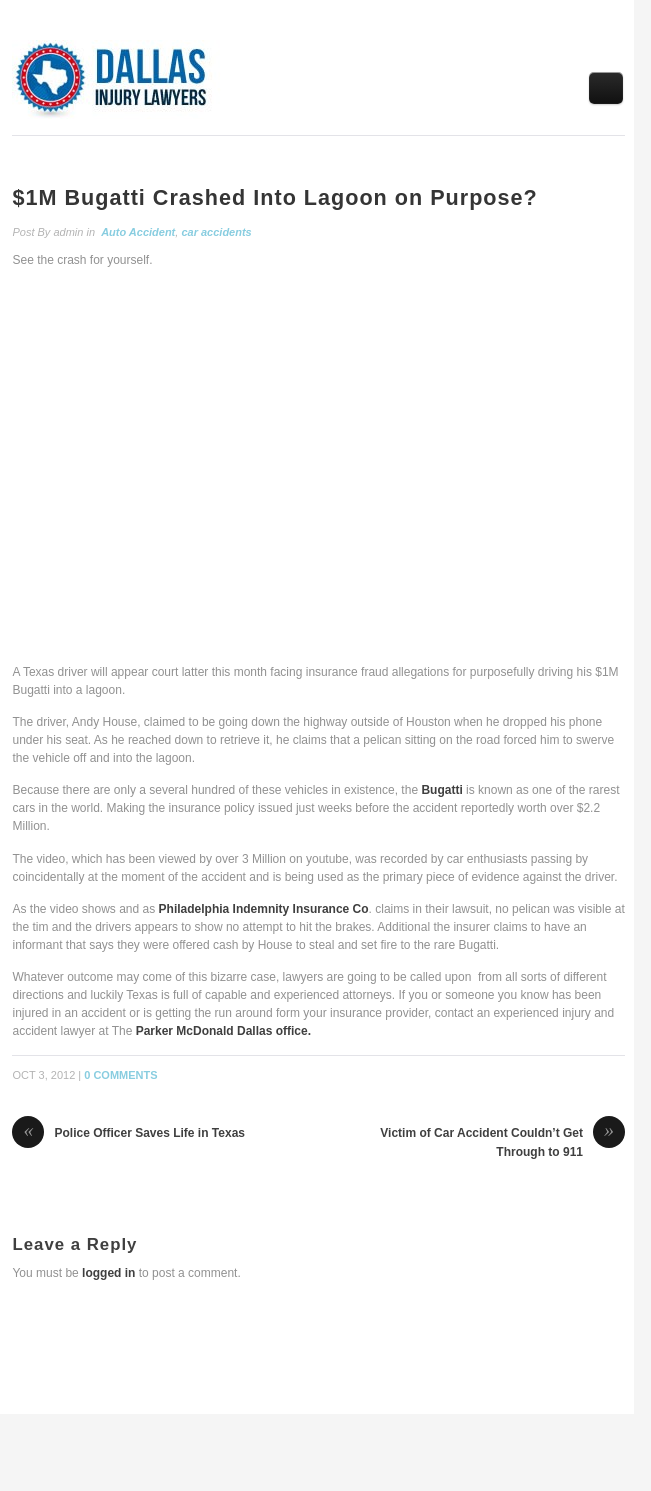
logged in (108, 1273)
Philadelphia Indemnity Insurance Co (264, 909)
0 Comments (120, 1075)
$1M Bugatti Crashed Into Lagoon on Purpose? (274, 197)
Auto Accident (138, 232)
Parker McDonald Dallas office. (223, 1031)
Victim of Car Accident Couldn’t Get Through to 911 (502, 1142)
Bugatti (441, 790)
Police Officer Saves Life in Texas (128, 1134)
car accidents (216, 232)
